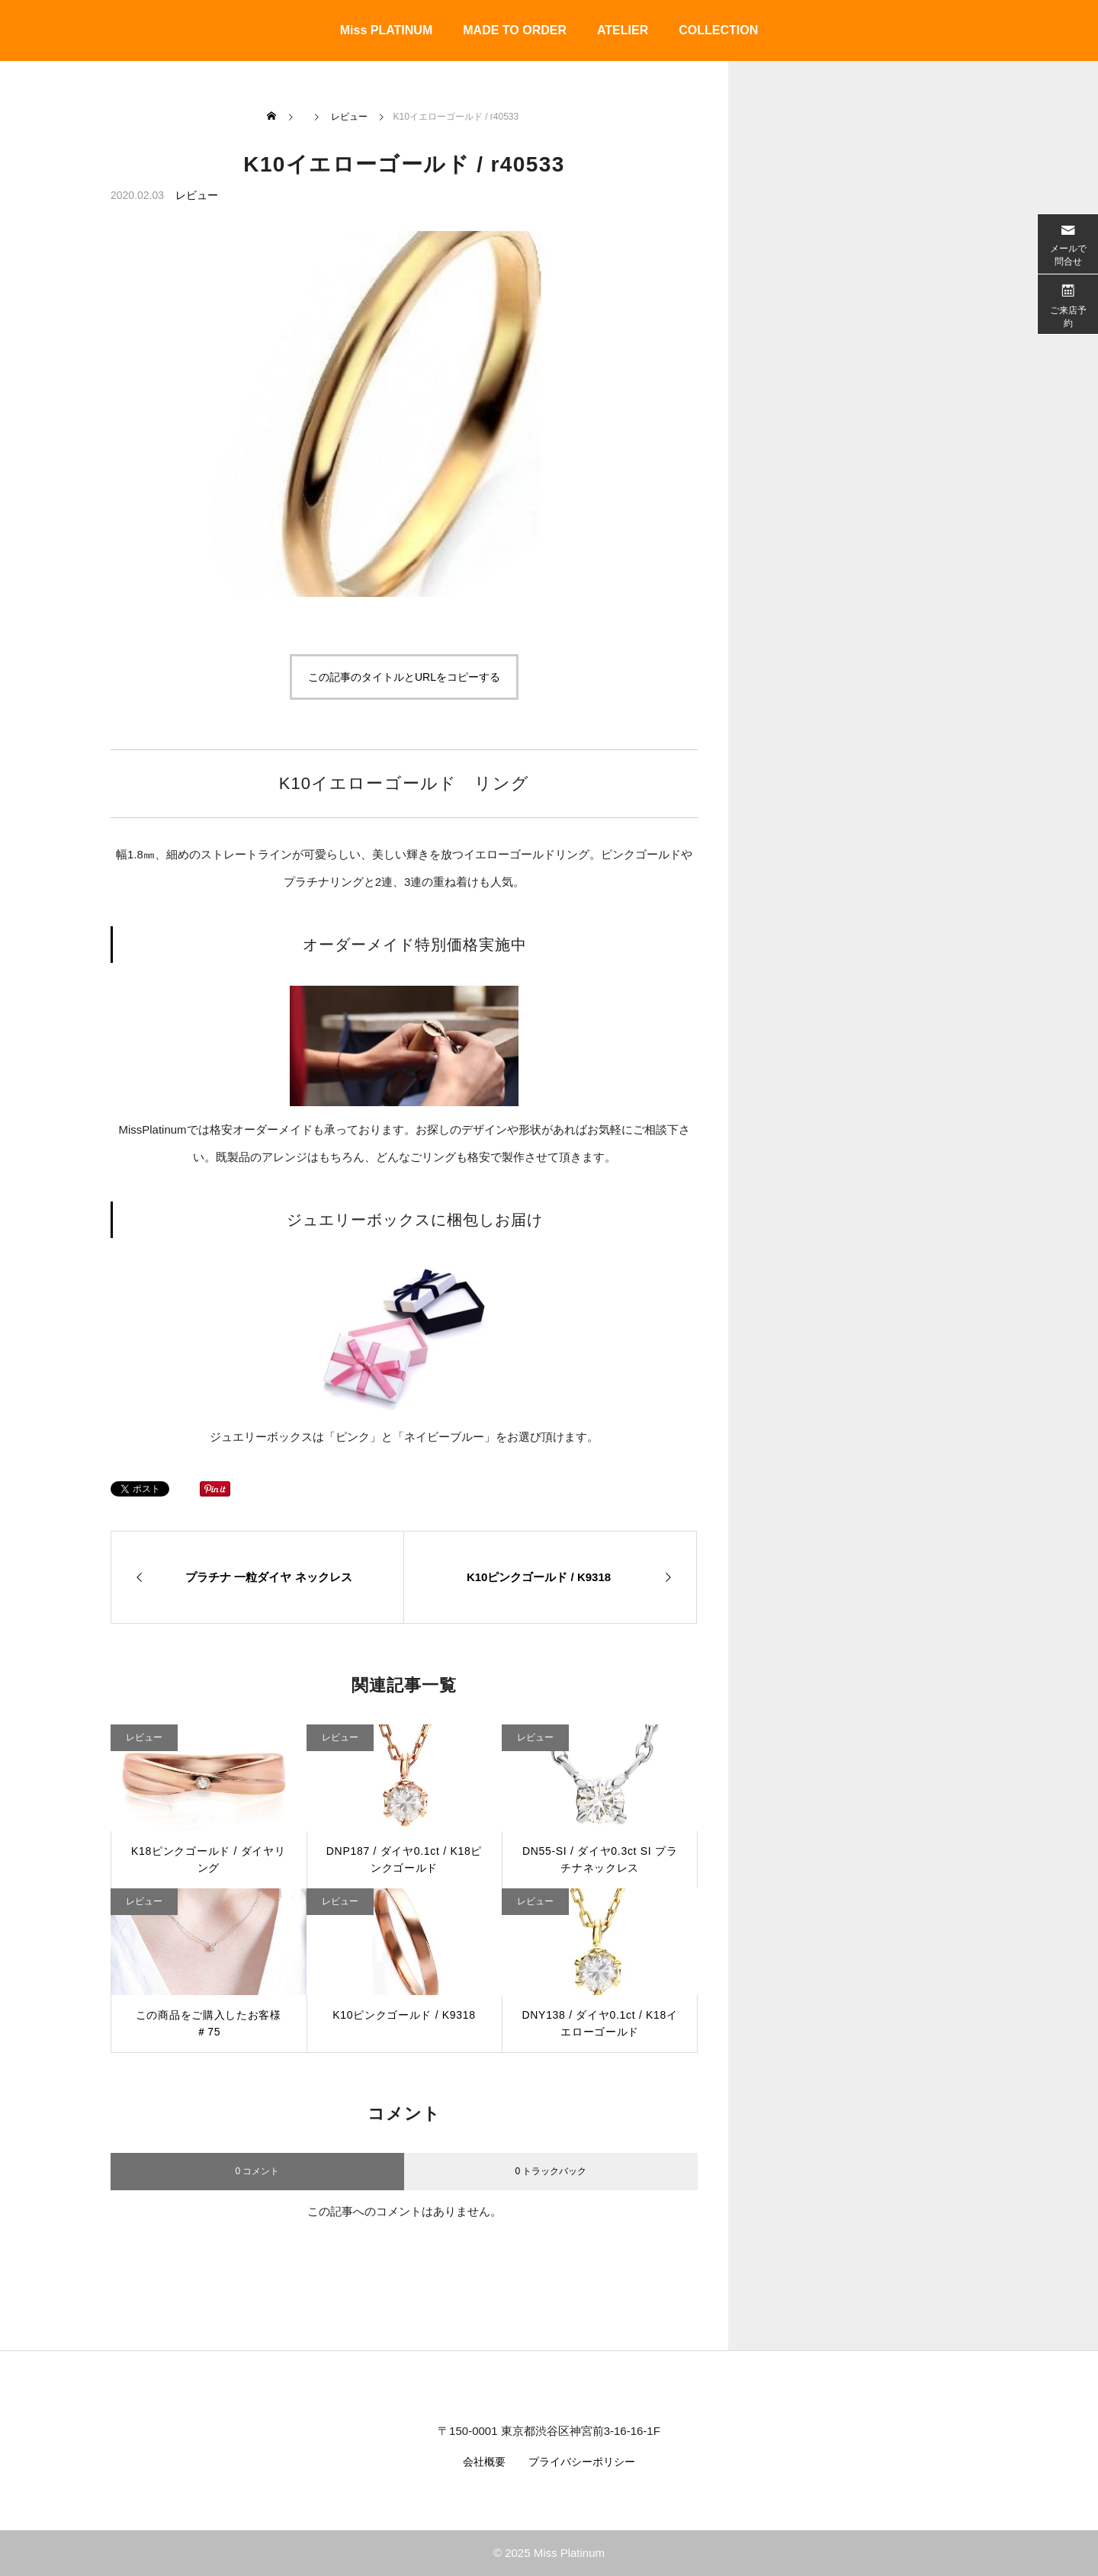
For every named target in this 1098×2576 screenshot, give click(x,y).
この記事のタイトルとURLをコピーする (404, 677)
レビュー (196, 195)
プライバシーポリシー (581, 2461)
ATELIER (622, 30)
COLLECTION (718, 30)
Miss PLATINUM (386, 30)
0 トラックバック (550, 2171)
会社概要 (484, 2461)
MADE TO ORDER (515, 30)
